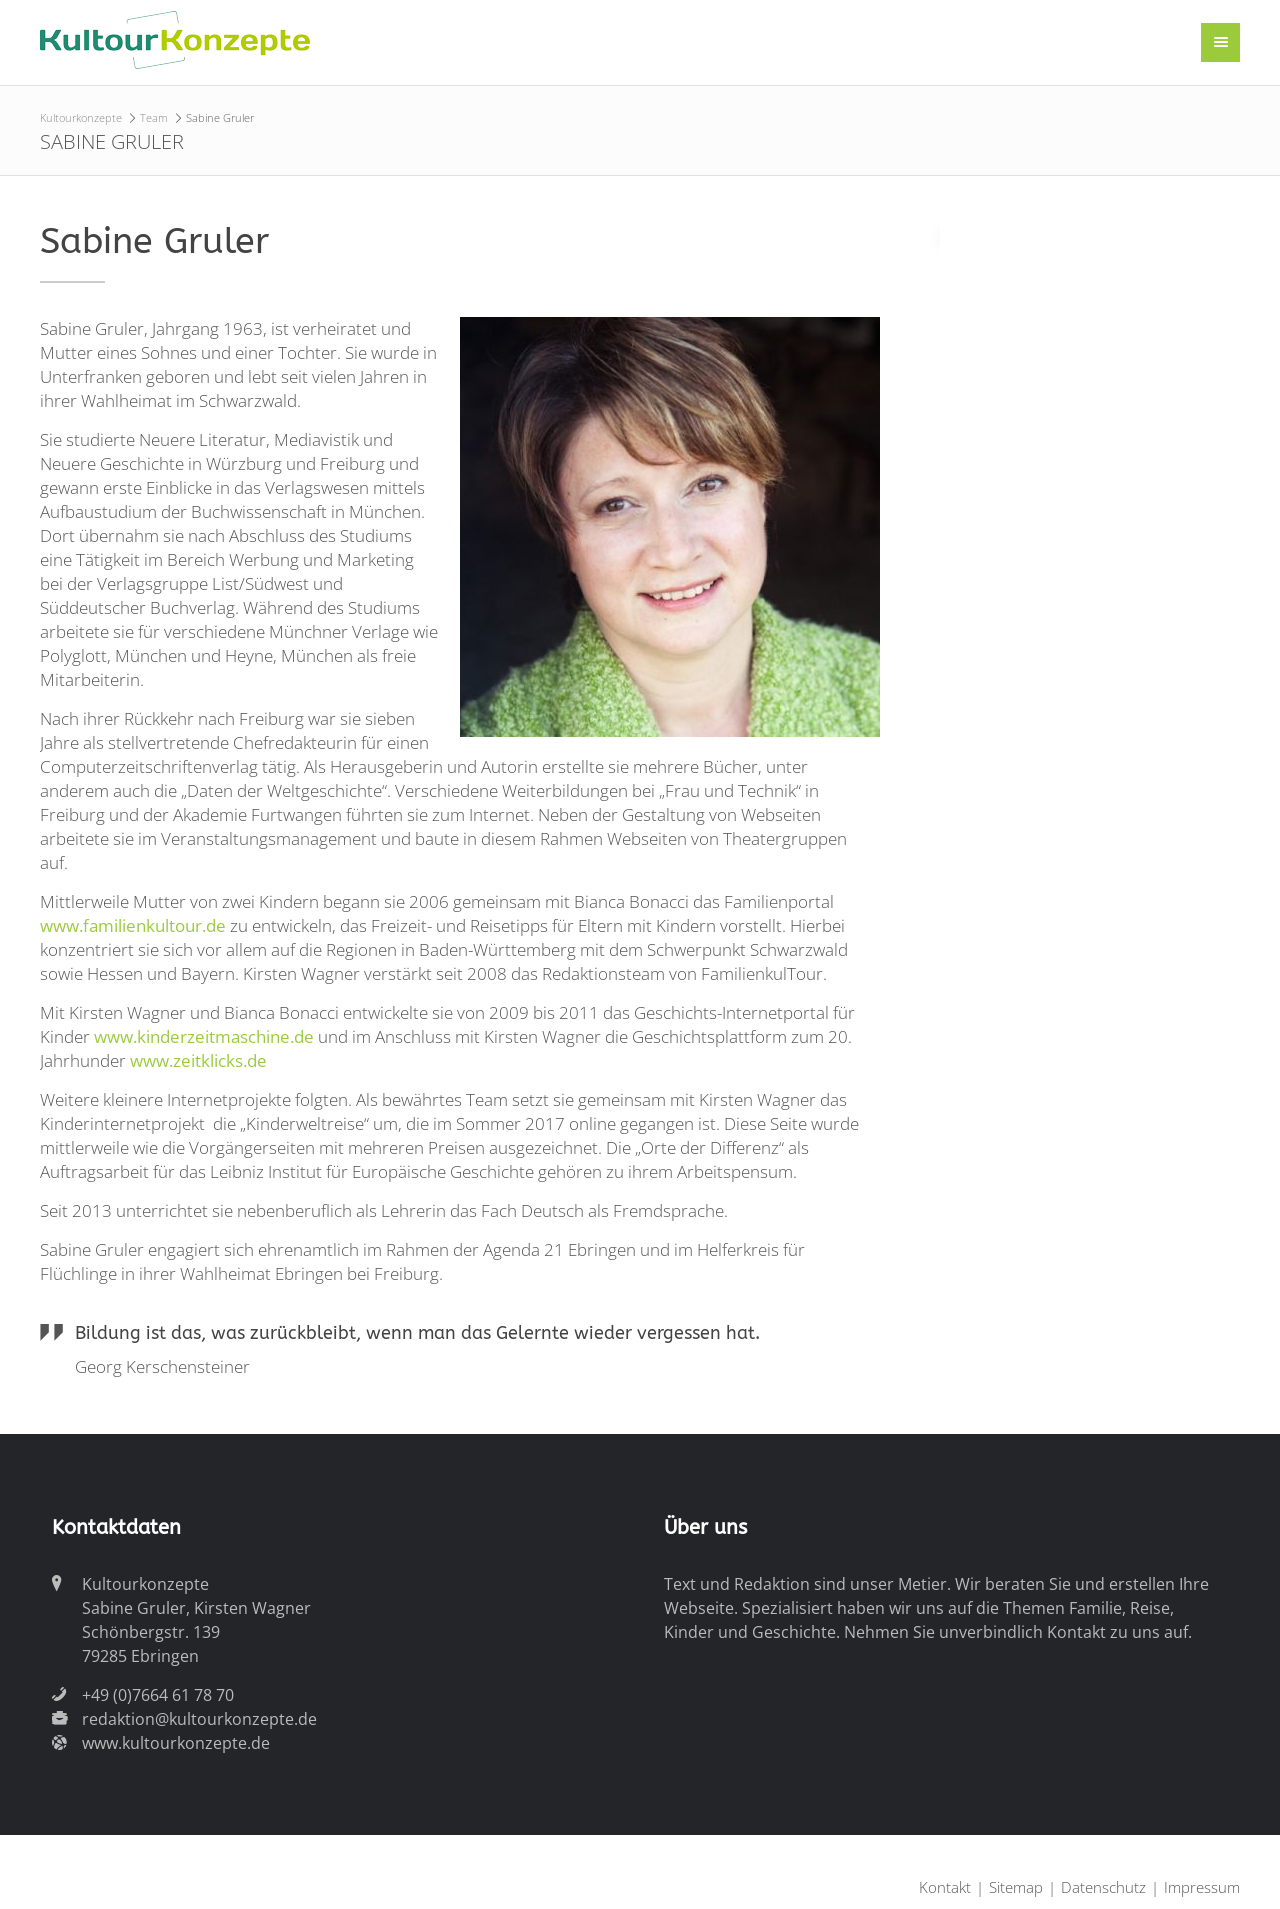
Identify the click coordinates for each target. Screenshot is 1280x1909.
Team (154, 117)
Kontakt (945, 1887)
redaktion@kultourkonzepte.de (199, 1719)
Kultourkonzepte (81, 117)
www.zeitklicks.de (198, 1060)
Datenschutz (1103, 1887)
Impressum (1202, 1887)
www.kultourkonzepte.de (176, 1743)
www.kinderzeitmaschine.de (206, 1036)
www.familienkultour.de (133, 925)
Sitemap (1016, 1887)
